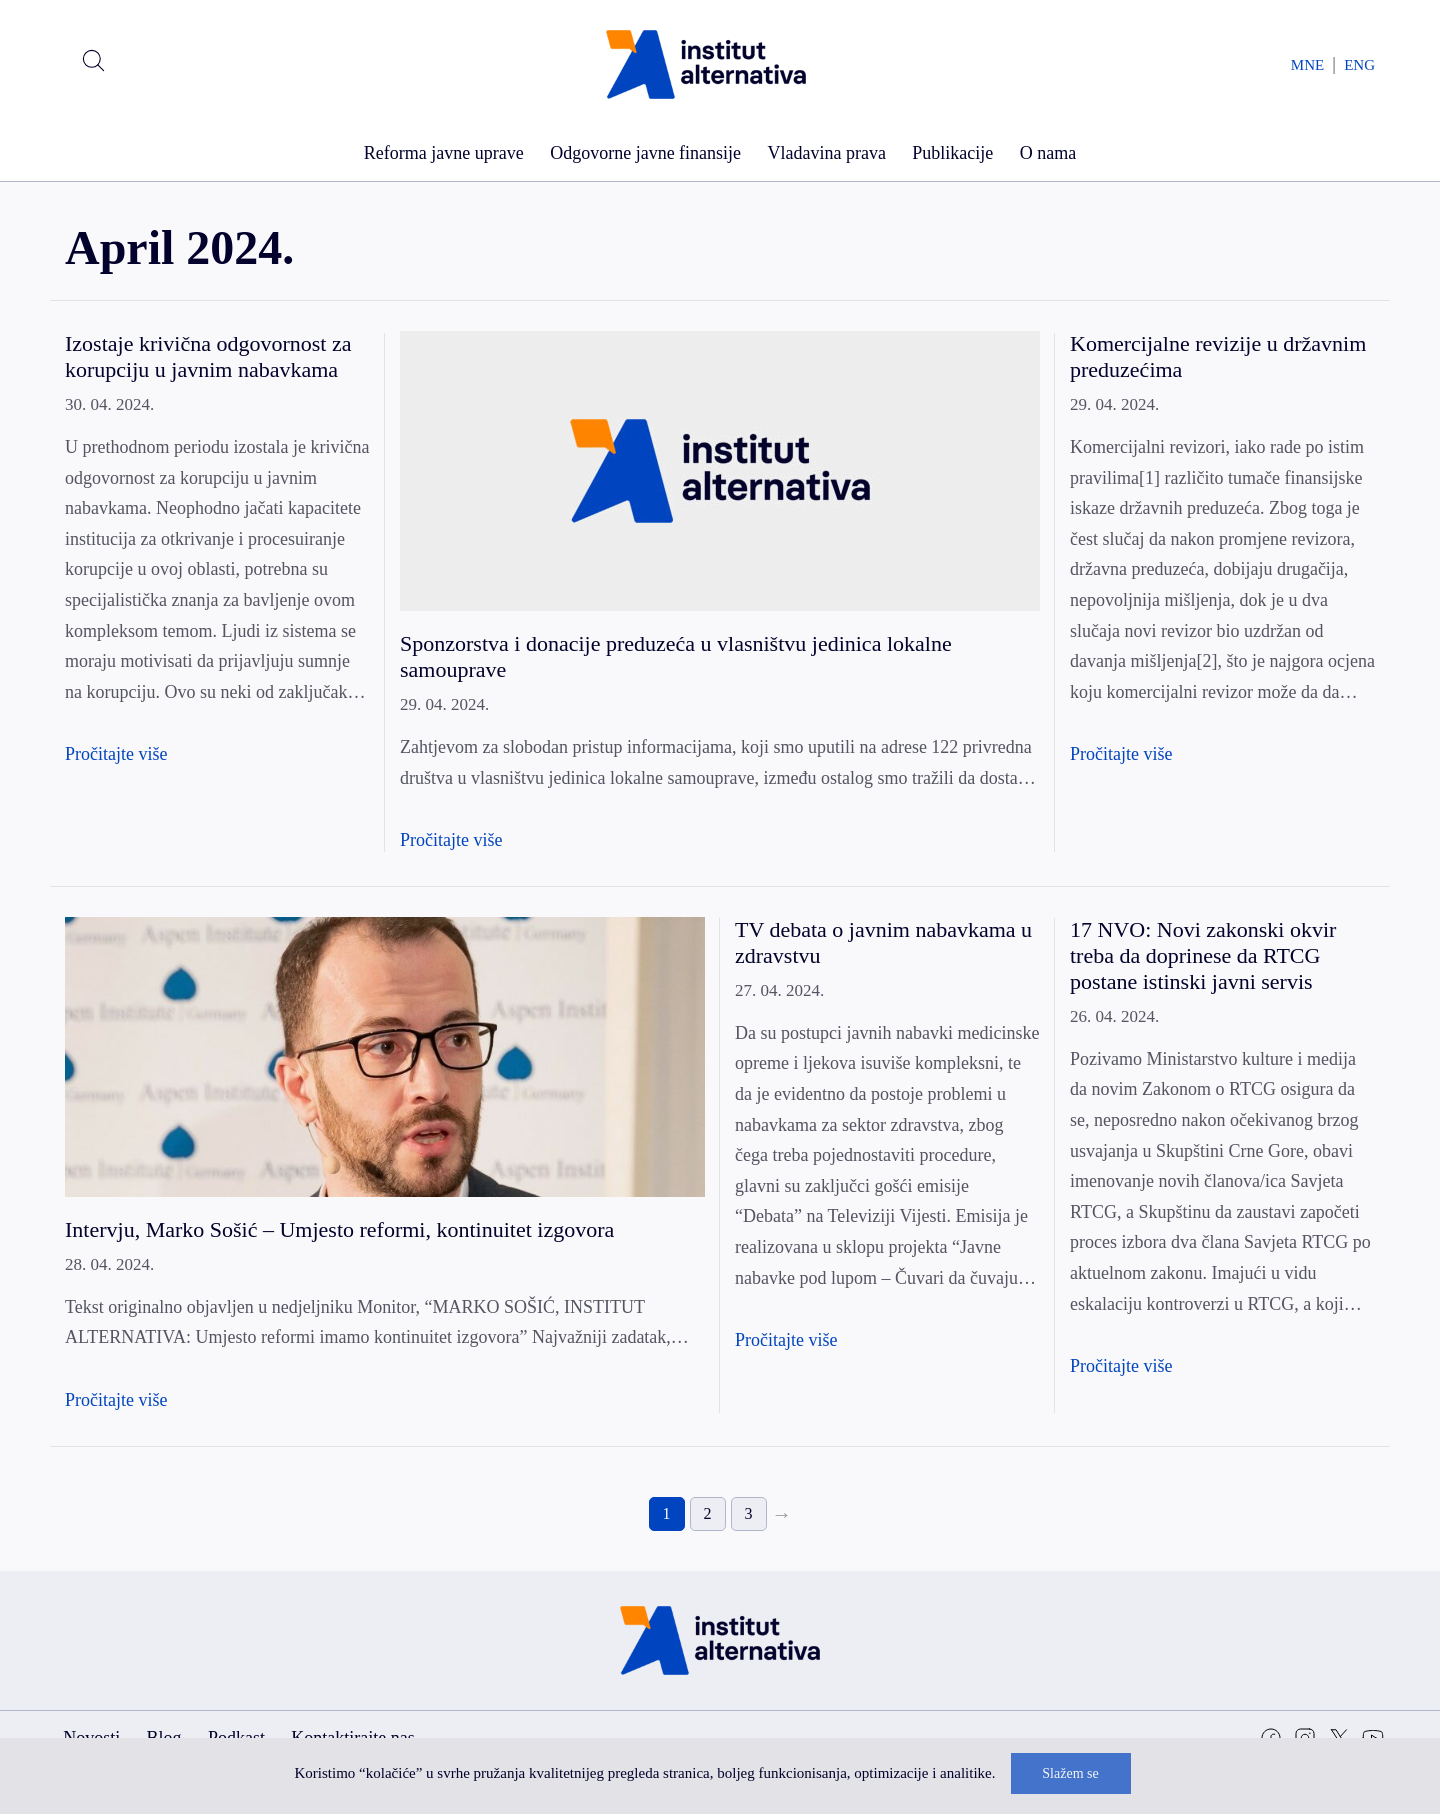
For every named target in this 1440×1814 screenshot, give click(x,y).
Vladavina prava (826, 153)
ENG (1359, 65)
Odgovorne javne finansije (645, 153)
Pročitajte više (116, 754)
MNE (1307, 65)
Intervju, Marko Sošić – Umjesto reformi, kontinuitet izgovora (339, 1229)
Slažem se (1070, 1773)
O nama (1048, 153)
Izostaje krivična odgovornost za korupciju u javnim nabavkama (208, 356)
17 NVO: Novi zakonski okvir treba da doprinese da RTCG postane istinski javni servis (1203, 955)
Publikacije (952, 153)
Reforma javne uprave (444, 153)
